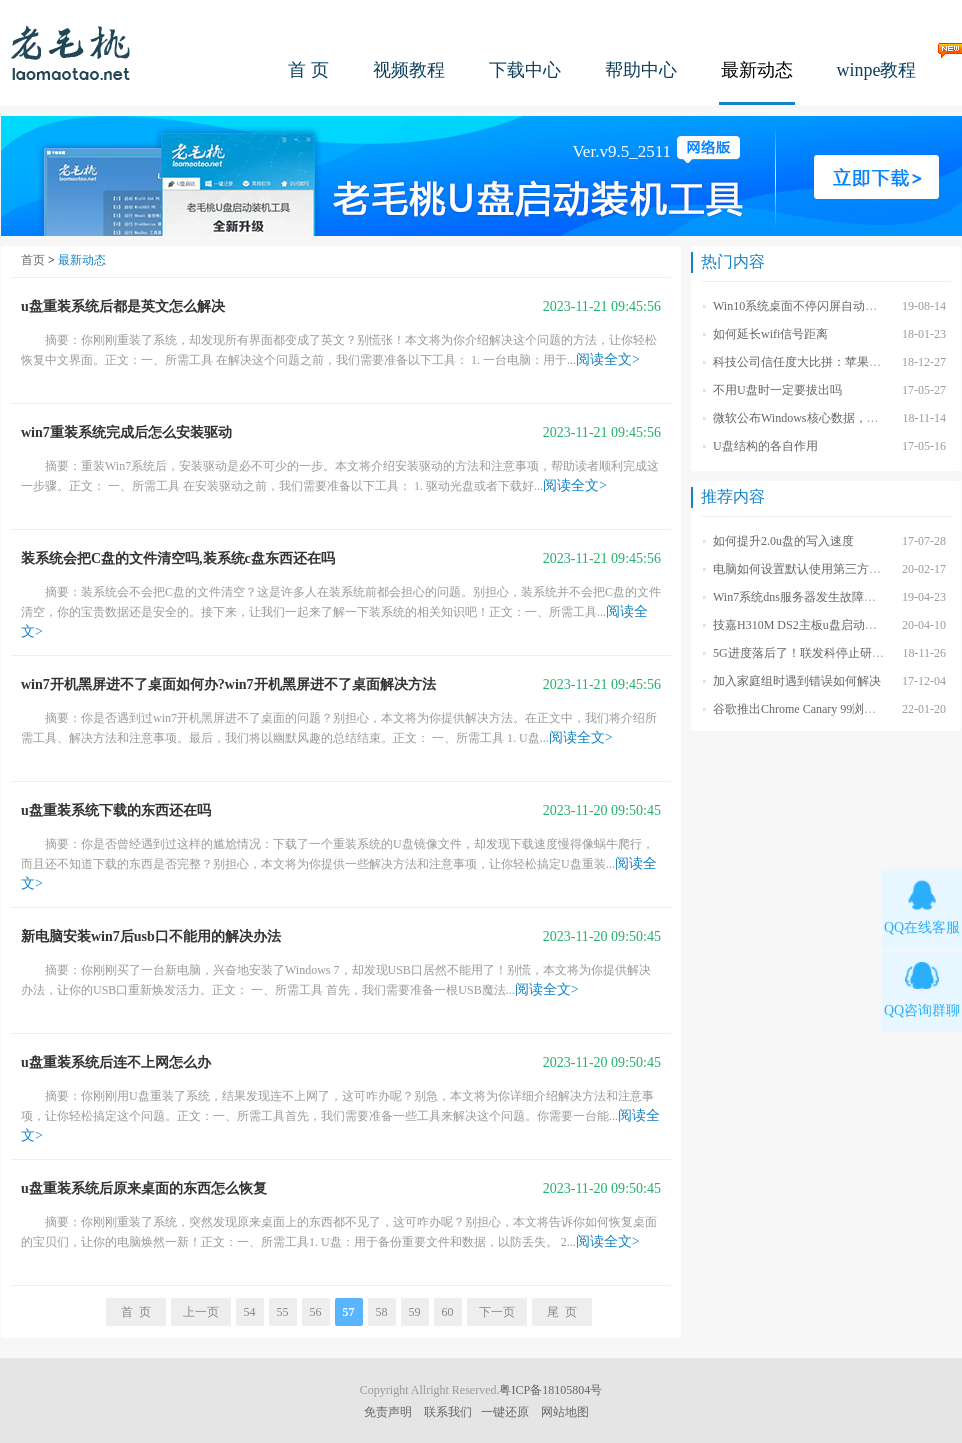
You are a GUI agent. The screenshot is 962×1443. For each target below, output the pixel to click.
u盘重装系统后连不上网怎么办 (116, 1062)
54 (250, 1312)
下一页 (497, 1312)
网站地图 (565, 1412)
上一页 (201, 1312)
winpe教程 (877, 70)
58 (382, 1312)
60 (448, 1312)
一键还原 (505, 1412)
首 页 (308, 70)
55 (283, 1312)
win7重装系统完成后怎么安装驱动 (126, 432)
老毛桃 (71, 52)
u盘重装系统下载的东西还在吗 (116, 810)
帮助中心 (641, 70)
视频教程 (409, 70)
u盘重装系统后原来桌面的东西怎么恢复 (144, 1188)
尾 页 (562, 1312)
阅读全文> (608, 359)
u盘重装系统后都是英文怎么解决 (123, 306)
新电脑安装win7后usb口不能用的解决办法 (151, 936)
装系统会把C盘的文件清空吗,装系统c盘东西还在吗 (178, 558)
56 (316, 1312)
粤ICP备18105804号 (550, 1390)
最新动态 (757, 70)
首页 (33, 260)
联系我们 (448, 1412)
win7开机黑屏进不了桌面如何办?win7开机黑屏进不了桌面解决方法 (228, 684)
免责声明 (388, 1412)
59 (415, 1312)
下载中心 (525, 70)
